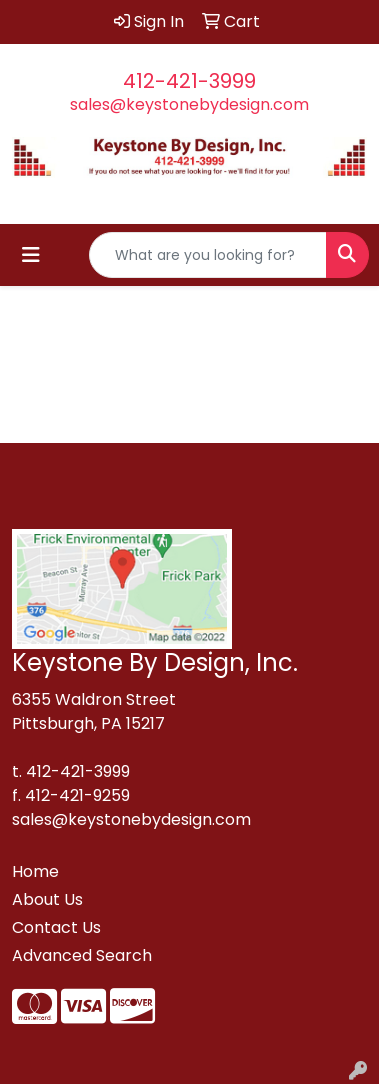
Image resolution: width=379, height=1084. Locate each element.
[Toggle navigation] (31, 255)
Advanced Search (82, 955)
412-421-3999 (189, 81)
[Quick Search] (208, 255)
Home (35, 871)
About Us (47, 899)
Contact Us (56, 927)
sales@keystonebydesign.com (189, 104)
